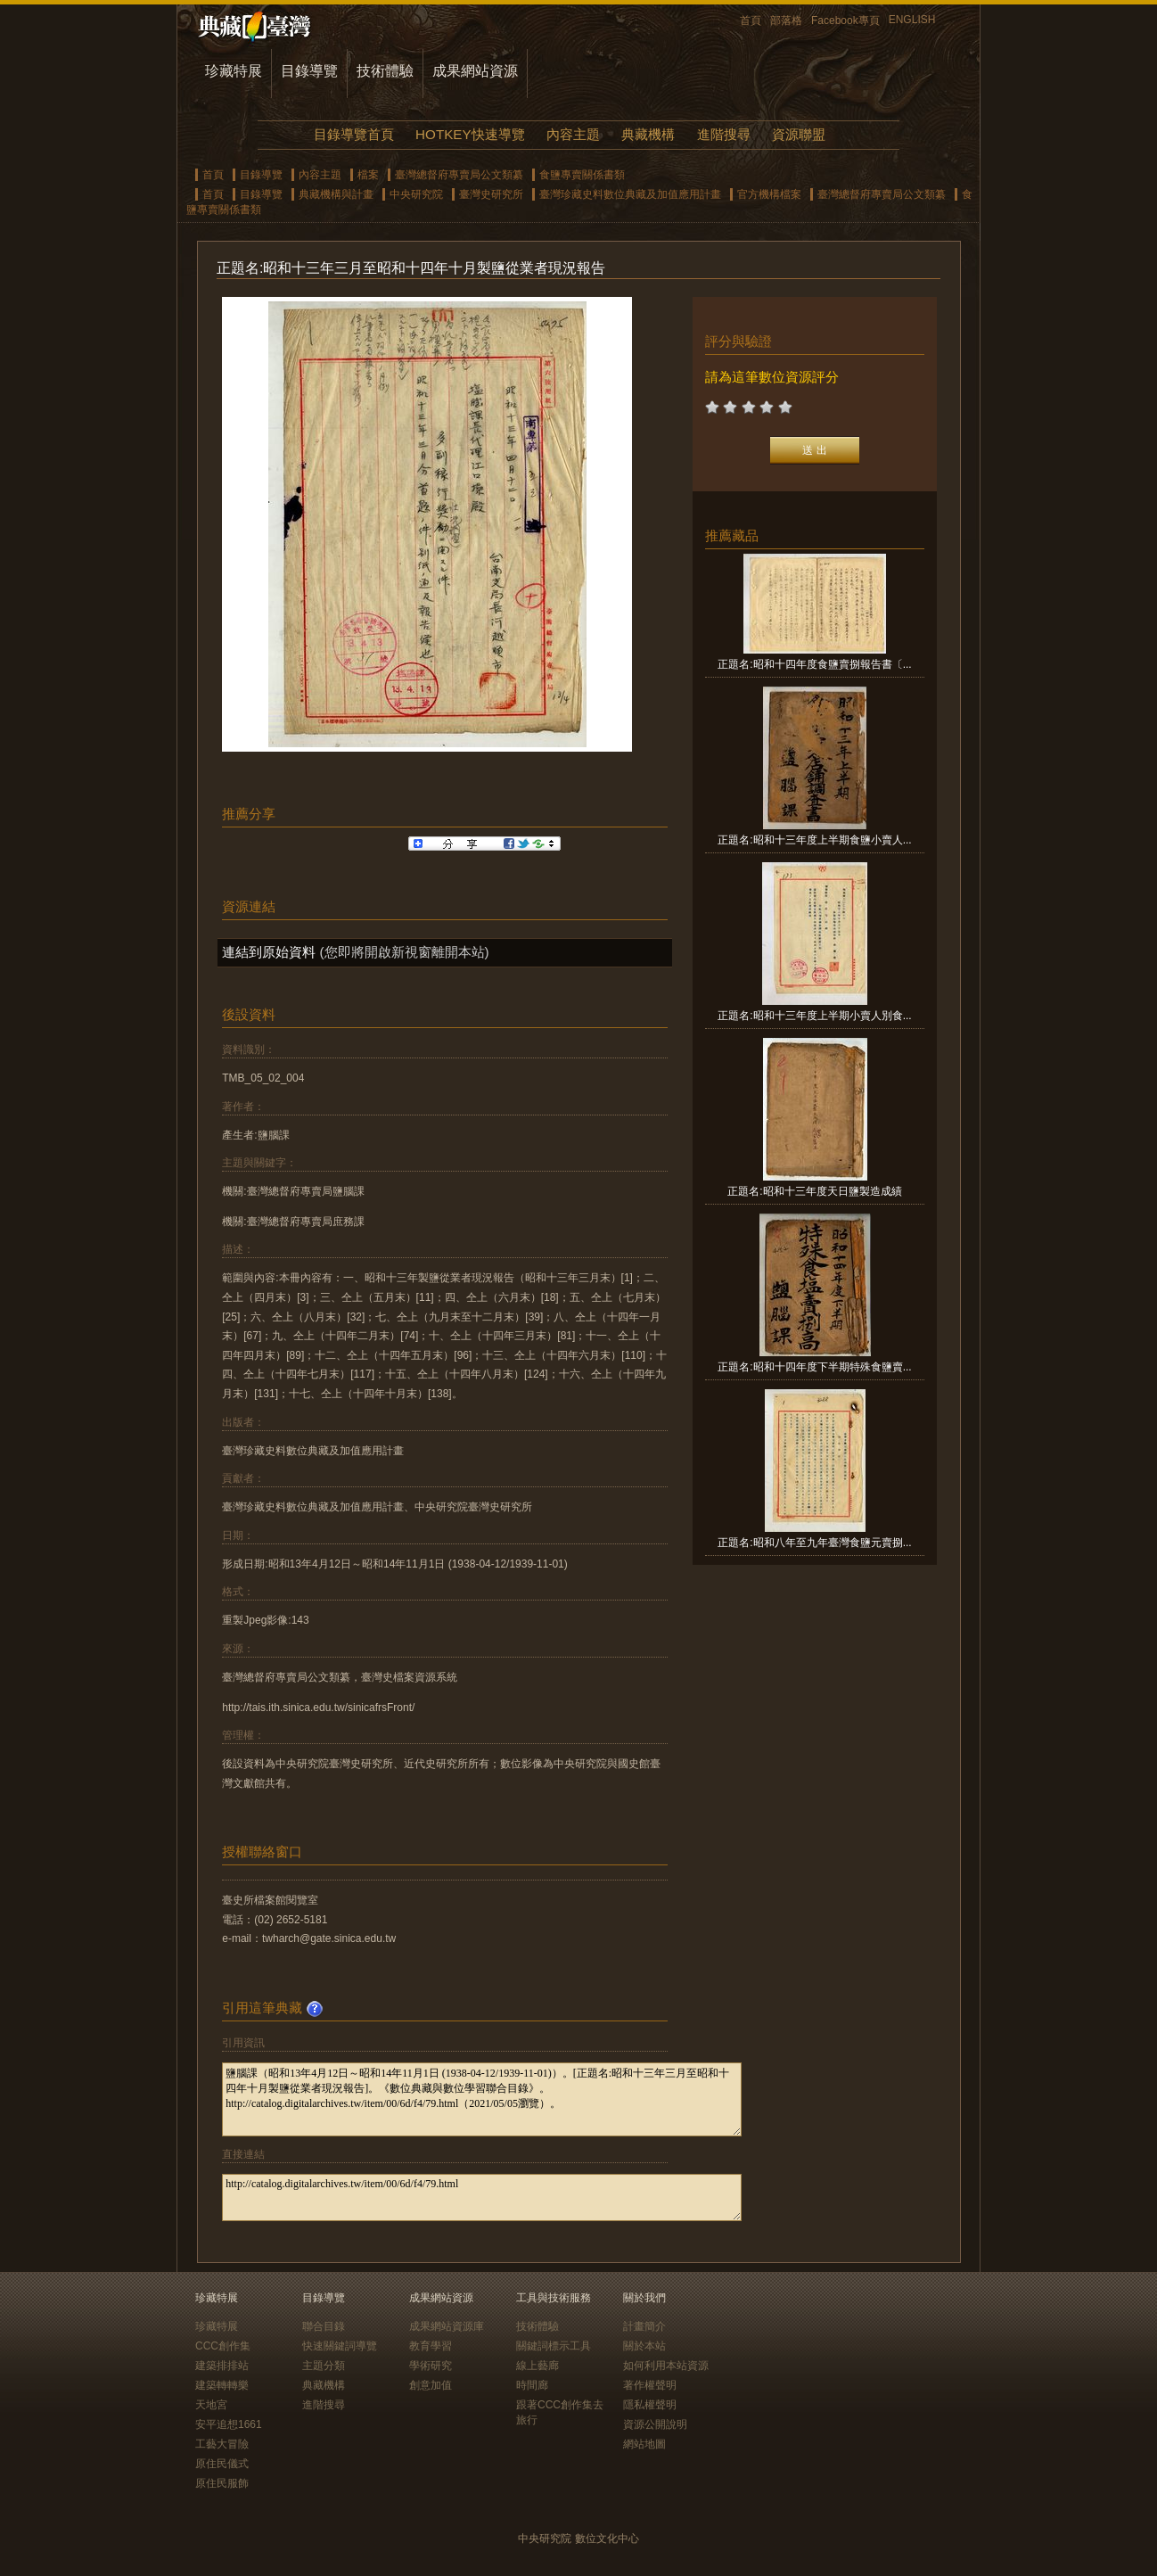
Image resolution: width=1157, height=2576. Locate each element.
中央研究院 (416, 194)
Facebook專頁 (845, 20)
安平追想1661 (228, 2424)
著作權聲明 (650, 2385)
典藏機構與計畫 (336, 194)
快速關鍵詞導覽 (339, 2346)
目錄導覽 (309, 70)
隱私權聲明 (650, 2405)
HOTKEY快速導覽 (469, 134)
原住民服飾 (222, 2483)
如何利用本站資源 (666, 2365)
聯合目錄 (323, 2326)
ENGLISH (912, 19)
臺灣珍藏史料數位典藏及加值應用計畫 (630, 194)
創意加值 (430, 2385)
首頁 (750, 20)
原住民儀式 (222, 2463)
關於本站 (644, 2346)
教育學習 (430, 2346)
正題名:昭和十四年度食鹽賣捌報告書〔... (814, 664)
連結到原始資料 (269, 951)
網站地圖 (644, 2444)
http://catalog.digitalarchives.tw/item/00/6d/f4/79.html (482, 2197)
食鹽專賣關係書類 (582, 175)
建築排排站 (222, 2365)
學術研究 (430, 2365)
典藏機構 (648, 134)
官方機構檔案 (769, 194)
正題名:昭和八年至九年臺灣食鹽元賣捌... (814, 1542)
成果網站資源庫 (446, 2326)
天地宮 (211, 2405)
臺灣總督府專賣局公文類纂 (459, 175)
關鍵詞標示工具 (553, 2346)
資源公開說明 (655, 2424)
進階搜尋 (724, 134)
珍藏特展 (233, 70)
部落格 (786, 20)
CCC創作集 (222, 2346)
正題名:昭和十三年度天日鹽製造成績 (814, 1191)
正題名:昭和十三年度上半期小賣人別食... (814, 1015)
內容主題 (573, 134)
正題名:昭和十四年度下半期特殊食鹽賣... (814, 1367)
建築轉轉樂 (222, 2385)
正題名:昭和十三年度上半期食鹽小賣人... (814, 840)
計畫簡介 (644, 2326)
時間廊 (532, 2385)
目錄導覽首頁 (354, 134)
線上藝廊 (537, 2365)
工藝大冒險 (222, 2444)
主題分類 (323, 2365)
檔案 (368, 175)
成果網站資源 (475, 70)
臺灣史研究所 (491, 194)
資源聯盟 (798, 134)
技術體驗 (385, 70)
